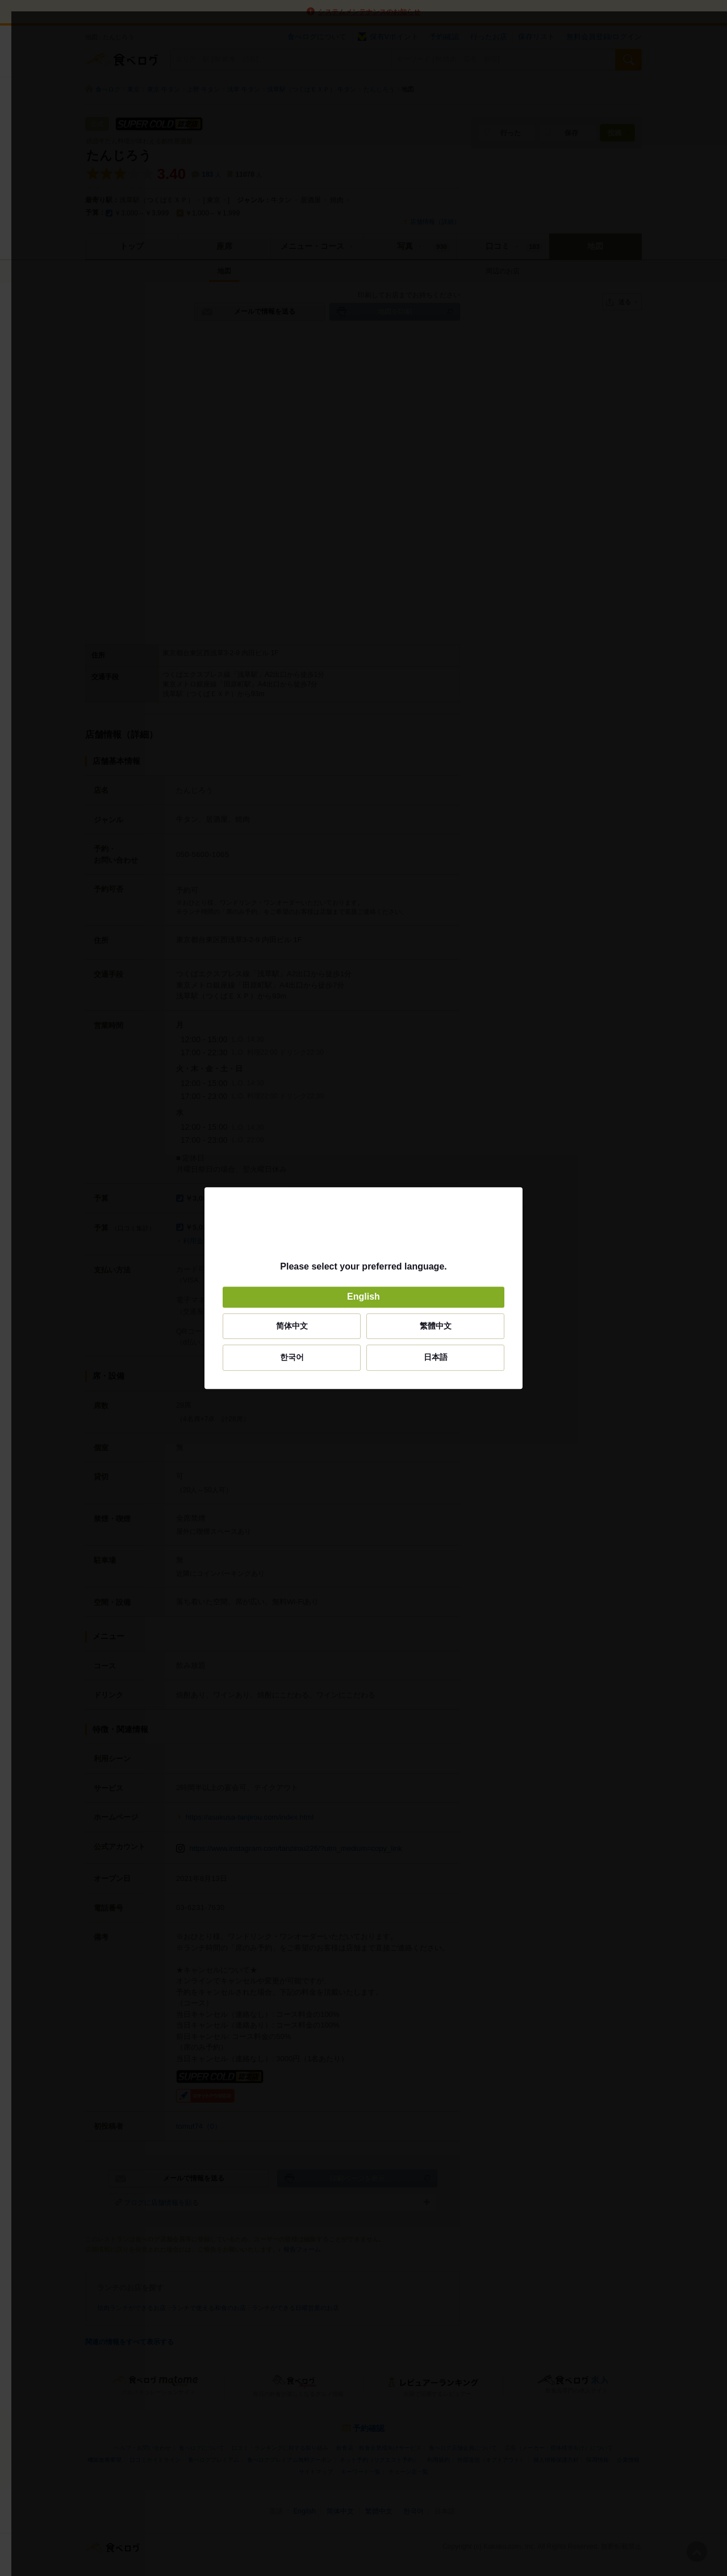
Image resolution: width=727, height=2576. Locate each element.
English (363, 1297)
